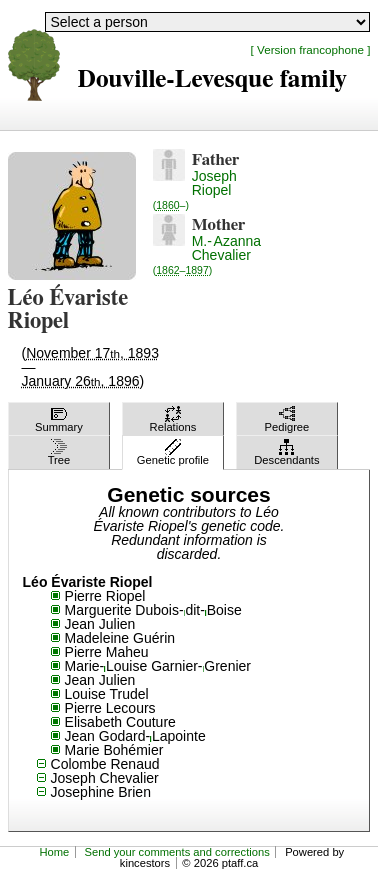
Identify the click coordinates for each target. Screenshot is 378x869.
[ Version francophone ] (311, 49)
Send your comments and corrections (177, 852)
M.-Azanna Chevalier (207, 254)
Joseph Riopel (195, 189)
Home (54, 852)
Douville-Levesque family (212, 79)
